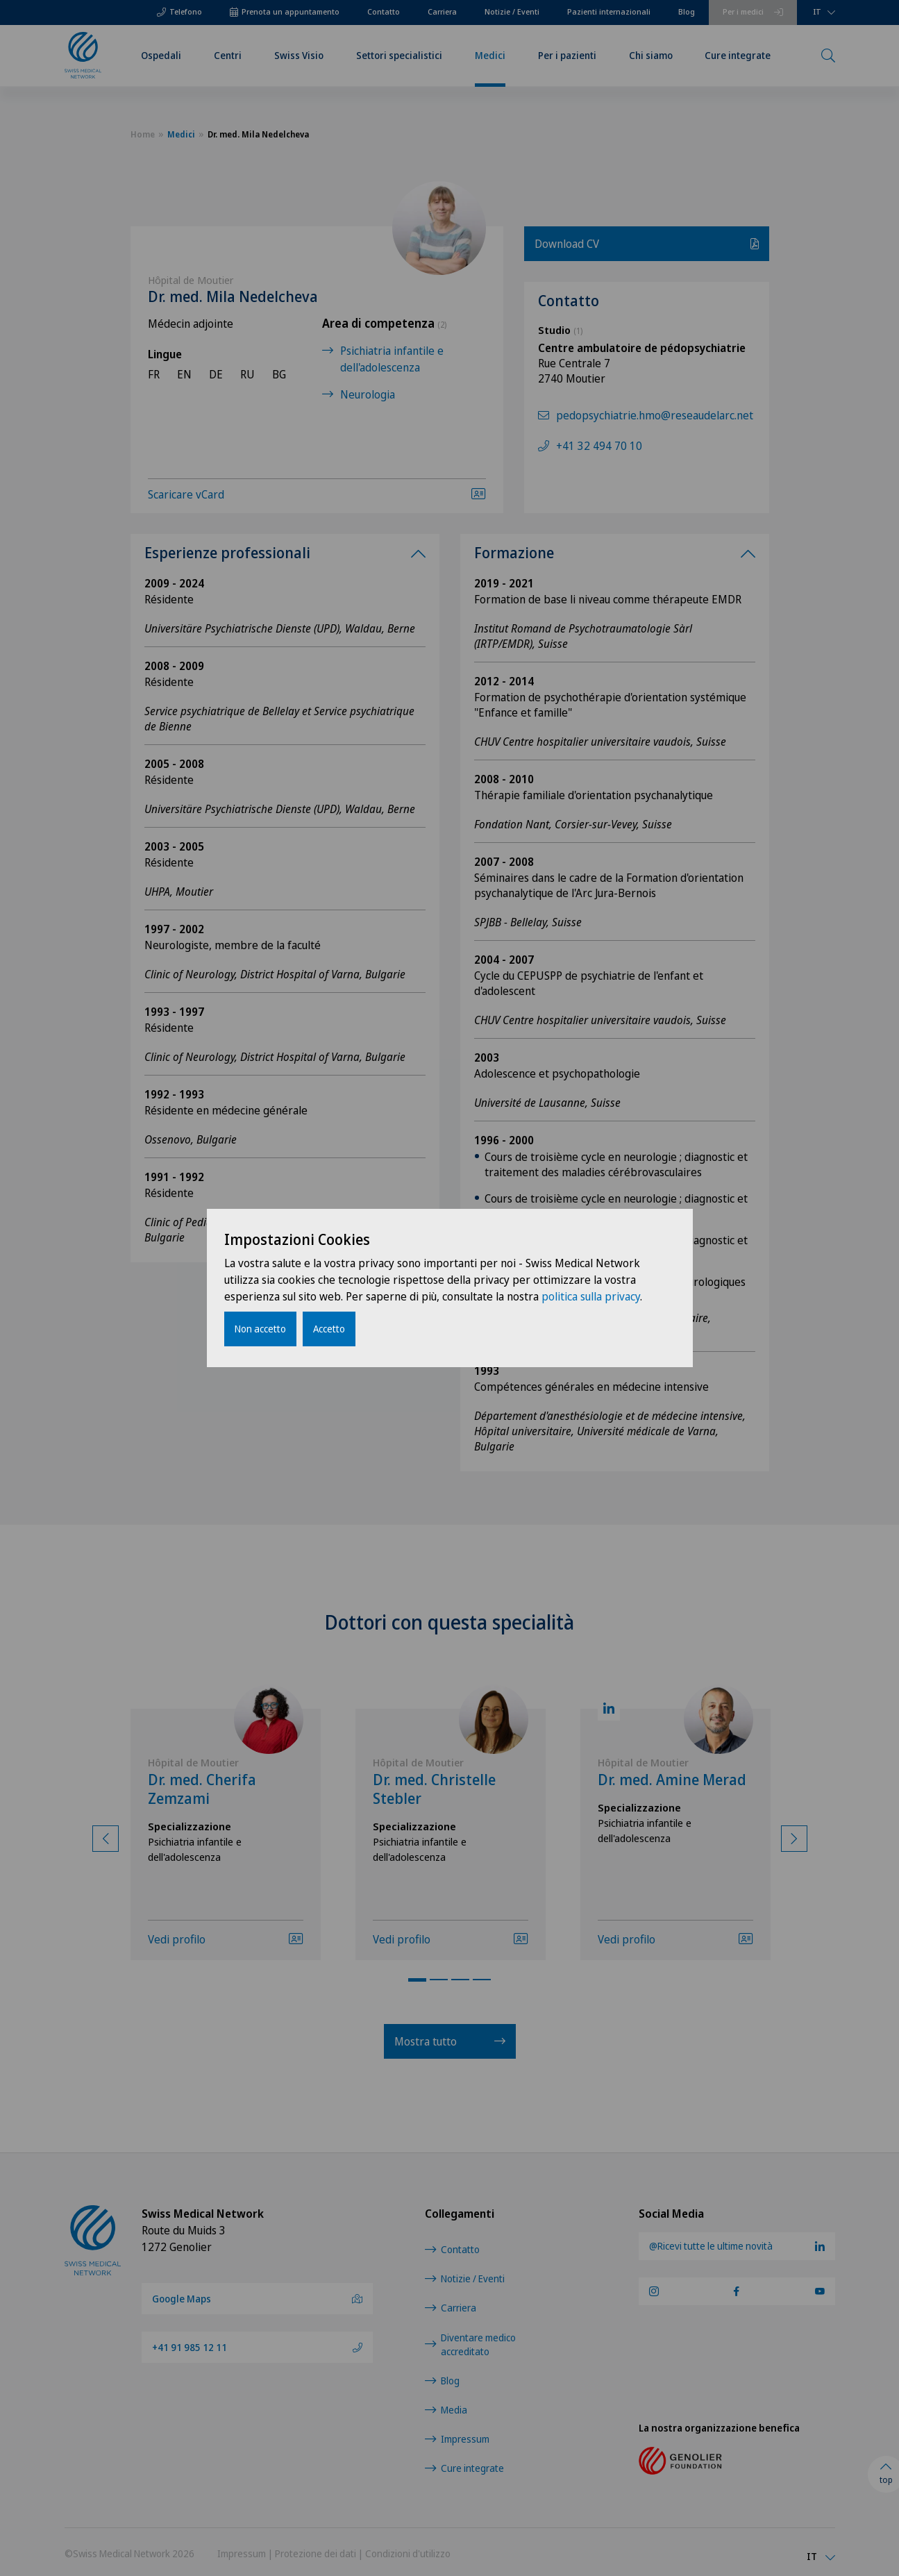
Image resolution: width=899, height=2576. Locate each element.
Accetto (329, 1328)
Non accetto (260, 1328)
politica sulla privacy (590, 1296)
